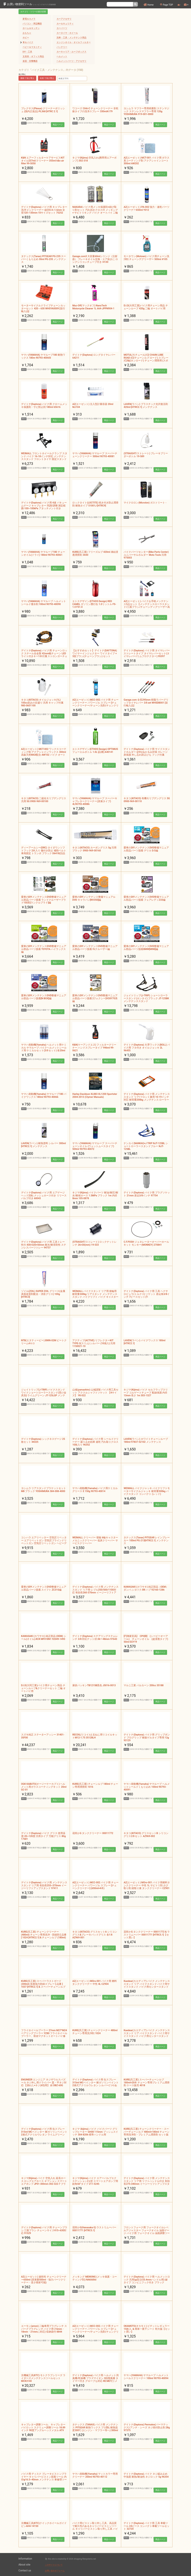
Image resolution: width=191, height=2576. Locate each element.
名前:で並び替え (47, 78)
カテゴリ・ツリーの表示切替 (33, 12)
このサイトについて (54, 2565)
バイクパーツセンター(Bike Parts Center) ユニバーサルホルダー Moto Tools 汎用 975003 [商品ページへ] (146, 554)
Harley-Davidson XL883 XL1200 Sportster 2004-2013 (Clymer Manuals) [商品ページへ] (94, 1095)
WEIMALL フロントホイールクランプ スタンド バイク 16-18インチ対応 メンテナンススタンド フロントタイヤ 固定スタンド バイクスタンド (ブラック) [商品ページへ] (44, 458)
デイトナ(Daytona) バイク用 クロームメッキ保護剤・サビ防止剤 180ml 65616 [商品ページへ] (44, 406)
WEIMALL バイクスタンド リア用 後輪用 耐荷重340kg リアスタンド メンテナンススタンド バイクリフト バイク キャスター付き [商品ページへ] (95, 1295)
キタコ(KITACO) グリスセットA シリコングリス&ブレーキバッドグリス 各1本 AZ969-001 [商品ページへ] (94, 1934)
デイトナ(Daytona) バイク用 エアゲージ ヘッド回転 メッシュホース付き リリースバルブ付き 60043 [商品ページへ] (44, 1195)
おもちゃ (27, 33)
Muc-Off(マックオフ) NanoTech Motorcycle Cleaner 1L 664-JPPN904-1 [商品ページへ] (93, 307)
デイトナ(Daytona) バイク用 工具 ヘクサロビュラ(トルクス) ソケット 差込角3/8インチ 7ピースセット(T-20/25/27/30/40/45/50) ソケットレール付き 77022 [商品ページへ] (147, 1297)
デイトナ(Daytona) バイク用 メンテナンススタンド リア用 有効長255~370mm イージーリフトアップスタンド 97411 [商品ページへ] (44, 1885)
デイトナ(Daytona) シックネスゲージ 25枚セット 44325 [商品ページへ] (43, 1440)
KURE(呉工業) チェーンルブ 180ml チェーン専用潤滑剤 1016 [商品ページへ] (95, 1785)
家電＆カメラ (29, 19)
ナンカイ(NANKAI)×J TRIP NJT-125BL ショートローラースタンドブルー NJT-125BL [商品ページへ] (146, 1146)
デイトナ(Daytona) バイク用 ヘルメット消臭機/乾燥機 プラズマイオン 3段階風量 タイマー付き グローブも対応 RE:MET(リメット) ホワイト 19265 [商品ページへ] (95, 2379)
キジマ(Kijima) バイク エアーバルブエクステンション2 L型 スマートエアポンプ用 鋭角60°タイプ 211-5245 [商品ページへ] (95, 2181)
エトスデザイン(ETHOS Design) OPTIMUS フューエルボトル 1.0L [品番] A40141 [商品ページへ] (95, 750)
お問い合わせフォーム (55, 2571)
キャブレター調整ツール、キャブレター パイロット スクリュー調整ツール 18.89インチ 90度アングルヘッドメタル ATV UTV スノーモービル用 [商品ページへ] (43, 2429)
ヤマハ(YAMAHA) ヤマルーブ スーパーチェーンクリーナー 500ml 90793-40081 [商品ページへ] (94, 455)
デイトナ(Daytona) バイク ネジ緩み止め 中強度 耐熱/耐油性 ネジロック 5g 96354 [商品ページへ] (146, 2475)
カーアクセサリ (64, 19)
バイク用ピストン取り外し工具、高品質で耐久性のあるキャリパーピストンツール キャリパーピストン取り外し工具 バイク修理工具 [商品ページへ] (95, 2527)
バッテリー (62, 47)
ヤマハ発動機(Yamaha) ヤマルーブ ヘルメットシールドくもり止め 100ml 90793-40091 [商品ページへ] (147, 1786)
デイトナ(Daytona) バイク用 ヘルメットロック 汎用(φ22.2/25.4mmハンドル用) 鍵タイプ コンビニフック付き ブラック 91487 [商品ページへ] (147, 2281)
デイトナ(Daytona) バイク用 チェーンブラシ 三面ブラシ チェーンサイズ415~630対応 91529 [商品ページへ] (44, 2230)
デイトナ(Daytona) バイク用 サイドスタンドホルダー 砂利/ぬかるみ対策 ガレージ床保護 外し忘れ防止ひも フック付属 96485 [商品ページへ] (147, 753)
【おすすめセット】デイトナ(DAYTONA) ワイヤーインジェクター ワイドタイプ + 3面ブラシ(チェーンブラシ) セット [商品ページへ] (94, 653)
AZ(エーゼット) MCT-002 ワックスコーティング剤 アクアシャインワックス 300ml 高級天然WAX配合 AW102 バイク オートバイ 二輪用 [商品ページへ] (43, 753)
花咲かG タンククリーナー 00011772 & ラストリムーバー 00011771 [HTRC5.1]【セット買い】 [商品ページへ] (147, 1934)
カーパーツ (62, 28)
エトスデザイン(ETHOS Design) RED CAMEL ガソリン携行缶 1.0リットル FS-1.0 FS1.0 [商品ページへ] (94, 604)
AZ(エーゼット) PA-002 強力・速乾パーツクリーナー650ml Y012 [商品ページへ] (146, 208)
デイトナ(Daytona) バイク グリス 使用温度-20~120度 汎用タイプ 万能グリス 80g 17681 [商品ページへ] (43, 1836)
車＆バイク (28, 42)
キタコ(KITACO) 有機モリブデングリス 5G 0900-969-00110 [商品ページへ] (147, 800)
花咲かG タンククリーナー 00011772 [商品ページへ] (92, 1833)
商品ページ (58, 125)
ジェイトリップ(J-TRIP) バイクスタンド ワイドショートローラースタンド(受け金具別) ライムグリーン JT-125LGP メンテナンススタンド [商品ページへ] (43, 1394)
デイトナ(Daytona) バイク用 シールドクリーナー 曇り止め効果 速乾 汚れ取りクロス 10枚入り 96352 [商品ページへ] (95, 1441)
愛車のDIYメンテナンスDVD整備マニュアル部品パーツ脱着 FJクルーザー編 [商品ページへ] (95, 948)
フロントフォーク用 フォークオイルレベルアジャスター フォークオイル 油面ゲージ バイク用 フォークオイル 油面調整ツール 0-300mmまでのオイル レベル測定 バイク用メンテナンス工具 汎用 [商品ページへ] (147, 2233)
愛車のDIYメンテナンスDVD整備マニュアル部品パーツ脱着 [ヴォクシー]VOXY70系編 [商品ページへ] (95, 998)
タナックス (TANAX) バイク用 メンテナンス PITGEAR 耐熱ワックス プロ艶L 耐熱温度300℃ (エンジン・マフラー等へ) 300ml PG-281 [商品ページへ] (95, 2429)
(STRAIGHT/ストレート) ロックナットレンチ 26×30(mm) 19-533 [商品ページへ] (94, 1243)
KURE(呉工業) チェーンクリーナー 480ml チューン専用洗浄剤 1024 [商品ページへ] (94, 2032)
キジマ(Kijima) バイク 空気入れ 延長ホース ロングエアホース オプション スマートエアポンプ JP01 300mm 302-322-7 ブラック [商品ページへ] (44, 2182)
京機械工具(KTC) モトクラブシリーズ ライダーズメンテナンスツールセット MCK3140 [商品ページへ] (43, 2378)
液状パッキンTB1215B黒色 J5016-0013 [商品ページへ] (94, 1685)
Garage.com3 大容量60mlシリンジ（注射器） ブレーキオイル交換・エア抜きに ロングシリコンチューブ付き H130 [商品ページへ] (95, 259)
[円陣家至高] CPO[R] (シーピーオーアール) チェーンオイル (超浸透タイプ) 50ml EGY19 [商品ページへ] (146, 1639)
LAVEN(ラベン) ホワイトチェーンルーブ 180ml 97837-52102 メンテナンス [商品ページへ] (146, 1440)
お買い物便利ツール (17, 4)
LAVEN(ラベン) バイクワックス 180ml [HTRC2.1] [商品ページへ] (144, 1342)
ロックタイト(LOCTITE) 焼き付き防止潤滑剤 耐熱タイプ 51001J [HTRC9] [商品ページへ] (95, 504)
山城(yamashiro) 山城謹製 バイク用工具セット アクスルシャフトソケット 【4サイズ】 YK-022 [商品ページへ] (95, 1392)
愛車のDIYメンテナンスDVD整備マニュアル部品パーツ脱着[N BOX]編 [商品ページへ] (43, 997)
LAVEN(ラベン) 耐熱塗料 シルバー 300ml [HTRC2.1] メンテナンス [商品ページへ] (43, 1145)
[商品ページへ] (44, 95)
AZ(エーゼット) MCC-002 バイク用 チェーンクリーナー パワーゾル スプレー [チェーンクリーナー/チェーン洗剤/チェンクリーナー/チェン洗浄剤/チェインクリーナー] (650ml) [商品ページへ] (95, 705)
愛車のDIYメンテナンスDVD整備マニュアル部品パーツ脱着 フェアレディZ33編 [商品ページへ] (146, 898)
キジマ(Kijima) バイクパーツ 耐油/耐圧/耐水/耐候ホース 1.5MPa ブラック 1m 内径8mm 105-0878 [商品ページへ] (95, 1195)
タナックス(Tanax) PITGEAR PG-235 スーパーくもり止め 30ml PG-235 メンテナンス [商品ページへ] (43, 259)
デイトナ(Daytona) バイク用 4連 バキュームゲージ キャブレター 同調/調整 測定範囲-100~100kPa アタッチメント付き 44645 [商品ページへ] (44, 507)
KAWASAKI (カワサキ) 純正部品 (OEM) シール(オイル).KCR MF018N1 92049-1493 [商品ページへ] (43, 1638)
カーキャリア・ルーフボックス (71, 51)
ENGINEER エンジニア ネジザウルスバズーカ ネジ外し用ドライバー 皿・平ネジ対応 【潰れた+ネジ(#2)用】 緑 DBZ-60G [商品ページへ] (44, 2082)
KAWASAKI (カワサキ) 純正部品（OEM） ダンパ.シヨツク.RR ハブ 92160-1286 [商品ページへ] (146, 1588)
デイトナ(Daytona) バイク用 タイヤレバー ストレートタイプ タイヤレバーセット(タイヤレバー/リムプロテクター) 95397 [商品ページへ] (147, 653)
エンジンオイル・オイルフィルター (74, 42)
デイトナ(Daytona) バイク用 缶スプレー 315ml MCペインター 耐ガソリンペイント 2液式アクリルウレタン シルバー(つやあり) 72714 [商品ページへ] (95, 2084)
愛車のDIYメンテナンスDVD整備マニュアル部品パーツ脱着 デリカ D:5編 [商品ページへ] (146, 849)
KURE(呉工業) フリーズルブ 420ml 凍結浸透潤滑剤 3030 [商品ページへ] (95, 553)
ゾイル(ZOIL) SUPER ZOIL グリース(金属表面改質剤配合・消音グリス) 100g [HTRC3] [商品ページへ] (43, 1294)
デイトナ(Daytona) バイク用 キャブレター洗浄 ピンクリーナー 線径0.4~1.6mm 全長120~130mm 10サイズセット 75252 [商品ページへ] (44, 209)
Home (148, 4)
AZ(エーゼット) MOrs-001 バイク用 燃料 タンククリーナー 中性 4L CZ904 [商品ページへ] (94, 1982)
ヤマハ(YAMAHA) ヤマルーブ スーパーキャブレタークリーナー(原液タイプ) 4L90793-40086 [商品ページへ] (94, 801)
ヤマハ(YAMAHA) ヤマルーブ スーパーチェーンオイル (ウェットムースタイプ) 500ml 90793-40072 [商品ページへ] (94, 1146)
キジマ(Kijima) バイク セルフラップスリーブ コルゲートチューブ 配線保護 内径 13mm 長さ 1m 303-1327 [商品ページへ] (146, 1392)
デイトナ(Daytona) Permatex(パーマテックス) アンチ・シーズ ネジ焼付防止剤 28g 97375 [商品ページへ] (147, 2427)
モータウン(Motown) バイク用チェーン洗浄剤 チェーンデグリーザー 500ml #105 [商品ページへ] (146, 258)
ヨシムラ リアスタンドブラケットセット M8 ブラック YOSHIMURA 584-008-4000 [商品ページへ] (43, 1490)
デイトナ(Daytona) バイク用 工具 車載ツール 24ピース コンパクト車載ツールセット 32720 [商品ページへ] (146, 2526)
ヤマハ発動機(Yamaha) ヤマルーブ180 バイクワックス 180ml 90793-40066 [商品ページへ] (43, 1095)
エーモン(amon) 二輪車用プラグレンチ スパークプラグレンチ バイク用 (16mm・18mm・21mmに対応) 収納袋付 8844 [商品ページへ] (44, 2329)
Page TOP (166, 4)
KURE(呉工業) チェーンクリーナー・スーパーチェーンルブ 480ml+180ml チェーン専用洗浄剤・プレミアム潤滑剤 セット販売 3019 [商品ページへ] (146, 2133)
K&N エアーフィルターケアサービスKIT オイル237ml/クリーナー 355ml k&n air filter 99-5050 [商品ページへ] (43, 160)
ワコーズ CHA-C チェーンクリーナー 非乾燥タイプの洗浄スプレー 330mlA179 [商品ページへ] (95, 110)
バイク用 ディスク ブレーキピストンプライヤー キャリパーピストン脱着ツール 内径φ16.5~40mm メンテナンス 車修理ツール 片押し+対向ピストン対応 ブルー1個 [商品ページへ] (44, 2478)
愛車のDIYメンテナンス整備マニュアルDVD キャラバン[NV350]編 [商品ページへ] (93, 898)
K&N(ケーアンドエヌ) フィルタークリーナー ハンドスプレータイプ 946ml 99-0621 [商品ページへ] (94, 1047)
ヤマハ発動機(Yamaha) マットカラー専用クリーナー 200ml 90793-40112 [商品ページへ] (95, 2475)
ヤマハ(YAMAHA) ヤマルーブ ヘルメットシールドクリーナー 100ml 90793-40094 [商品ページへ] (146, 2377)
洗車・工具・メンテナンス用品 (71, 37)
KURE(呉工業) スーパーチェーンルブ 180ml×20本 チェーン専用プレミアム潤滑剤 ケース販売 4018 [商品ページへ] (147, 2082)
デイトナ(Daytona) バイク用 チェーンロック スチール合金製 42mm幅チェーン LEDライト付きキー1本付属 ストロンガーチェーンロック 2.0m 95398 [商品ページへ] (44, 655)
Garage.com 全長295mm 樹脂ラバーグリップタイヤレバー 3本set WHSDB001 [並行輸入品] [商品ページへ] (146, 702)
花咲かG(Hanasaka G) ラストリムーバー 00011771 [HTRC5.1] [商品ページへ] (94, 2229)
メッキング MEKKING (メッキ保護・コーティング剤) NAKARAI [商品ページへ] (94, 2278)
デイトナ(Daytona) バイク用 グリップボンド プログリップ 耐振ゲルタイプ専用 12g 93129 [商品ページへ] (147, 1737)
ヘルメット (62, 56)
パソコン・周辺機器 (32, 23)
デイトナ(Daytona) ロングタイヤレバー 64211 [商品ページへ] (93, 356)
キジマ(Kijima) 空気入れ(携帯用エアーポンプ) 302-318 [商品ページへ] (94, 159)
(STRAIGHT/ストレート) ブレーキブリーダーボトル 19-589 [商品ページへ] (146, 455)
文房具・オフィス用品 (33, 56)
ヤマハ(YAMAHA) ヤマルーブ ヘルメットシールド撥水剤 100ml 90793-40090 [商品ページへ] (43, 603)
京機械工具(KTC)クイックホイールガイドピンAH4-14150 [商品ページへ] (44, 2525)
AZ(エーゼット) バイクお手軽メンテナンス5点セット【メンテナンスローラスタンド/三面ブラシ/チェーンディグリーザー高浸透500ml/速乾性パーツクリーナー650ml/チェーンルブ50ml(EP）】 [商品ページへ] (147, 607)
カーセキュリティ (65, 23)
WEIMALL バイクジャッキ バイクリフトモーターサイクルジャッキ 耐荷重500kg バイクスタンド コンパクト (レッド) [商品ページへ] (147, 1491)
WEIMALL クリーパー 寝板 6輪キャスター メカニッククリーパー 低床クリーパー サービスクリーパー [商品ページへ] (95, 1540)
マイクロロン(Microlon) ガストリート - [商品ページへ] (145, 502)
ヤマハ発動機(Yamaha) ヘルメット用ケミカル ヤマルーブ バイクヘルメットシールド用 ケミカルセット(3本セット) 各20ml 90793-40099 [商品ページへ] (44, 1049)
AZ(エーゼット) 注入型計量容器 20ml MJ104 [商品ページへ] (92, 406)
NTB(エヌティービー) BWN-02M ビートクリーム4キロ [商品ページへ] (44, 1342)
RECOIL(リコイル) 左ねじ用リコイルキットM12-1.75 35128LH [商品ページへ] (94, 1736)
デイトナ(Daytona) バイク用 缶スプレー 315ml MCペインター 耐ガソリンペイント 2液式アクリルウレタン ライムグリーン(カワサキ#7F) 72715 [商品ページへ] (44, 2133)
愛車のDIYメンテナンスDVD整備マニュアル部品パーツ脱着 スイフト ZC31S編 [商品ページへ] (43, 1588)
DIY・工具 (27, 51)
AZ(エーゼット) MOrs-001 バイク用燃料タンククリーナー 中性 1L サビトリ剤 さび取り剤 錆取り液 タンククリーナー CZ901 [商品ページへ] (147, 1885)
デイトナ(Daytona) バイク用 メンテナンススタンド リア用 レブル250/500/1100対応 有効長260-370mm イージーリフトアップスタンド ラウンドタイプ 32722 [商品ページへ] (95, 1591)
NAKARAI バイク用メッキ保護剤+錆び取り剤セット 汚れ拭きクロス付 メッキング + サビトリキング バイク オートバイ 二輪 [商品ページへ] (95, 209)
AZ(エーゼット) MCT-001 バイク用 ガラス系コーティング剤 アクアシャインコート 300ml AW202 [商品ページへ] (146, 160)
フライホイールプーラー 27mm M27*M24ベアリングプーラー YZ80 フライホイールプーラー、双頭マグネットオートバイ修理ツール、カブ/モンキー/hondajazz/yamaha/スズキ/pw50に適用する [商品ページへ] (44, 2037)
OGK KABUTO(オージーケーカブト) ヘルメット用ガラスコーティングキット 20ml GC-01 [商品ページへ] (44, 1786)
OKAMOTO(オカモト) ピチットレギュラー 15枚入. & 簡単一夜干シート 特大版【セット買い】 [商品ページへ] (147, 2329)
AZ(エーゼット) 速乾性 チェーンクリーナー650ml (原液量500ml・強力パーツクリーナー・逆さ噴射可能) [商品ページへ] (43, 2279)
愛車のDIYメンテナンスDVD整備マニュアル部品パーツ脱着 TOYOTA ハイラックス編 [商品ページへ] (43, 949)
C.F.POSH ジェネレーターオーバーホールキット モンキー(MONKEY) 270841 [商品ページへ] (146, 1243)
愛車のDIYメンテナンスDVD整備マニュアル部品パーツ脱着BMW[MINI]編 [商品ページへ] (146, 948)
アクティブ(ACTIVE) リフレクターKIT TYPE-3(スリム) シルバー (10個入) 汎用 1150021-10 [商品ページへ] (93, 1343)
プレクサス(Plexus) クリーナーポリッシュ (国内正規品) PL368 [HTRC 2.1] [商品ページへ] (43, 110)
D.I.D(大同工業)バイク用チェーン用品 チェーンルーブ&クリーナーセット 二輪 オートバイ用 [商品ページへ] (43, 1688)
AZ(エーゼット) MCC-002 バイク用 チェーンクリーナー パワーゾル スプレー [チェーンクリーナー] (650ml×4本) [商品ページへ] (95, 1885)
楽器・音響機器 (30, 61)
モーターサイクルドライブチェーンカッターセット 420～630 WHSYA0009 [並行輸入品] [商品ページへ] (43, 308)
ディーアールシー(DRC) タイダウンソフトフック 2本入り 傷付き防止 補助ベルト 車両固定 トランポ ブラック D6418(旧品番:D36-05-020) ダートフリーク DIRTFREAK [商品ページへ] (43, 853)
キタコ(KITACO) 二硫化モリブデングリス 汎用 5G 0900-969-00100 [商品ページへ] (43, 800)
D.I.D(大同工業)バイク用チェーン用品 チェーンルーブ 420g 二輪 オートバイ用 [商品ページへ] (146, 307)
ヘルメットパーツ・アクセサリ (71, 61)
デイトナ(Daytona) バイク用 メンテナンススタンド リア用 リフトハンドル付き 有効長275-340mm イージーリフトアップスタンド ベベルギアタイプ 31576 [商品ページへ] (147, 2182)
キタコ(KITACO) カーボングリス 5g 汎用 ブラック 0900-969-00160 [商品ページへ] (94, 849)
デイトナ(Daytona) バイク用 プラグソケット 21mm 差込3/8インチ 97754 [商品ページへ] (147, 1194)
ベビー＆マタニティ (32, 47)
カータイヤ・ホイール (67, 33)
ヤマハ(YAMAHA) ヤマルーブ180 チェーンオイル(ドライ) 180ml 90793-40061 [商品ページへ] (43, 553)
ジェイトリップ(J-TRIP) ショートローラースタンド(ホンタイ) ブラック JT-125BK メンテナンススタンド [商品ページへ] (146, 998)
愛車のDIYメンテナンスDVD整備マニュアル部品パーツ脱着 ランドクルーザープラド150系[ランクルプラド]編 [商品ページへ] (43, 899)
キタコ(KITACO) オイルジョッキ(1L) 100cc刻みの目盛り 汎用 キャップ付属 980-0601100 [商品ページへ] (42, 702)
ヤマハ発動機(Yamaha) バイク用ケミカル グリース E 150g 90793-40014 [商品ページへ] (95, 1490)
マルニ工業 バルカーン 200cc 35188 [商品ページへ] (143, 1685)
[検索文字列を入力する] (120, 4)
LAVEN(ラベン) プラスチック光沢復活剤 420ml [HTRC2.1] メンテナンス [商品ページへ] (146, 406)
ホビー (26, 37)
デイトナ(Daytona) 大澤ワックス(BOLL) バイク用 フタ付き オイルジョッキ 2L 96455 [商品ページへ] (147, 1047)
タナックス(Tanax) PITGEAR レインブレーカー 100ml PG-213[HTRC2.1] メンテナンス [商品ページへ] (147, 1540)
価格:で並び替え (27, 78)
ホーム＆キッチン (31, 28)
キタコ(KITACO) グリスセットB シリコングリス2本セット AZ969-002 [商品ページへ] (146, 1835)
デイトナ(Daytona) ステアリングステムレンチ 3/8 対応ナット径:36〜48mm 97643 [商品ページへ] (95, 1638)
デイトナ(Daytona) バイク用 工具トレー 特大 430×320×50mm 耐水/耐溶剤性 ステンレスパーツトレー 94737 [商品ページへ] (43, 1244)
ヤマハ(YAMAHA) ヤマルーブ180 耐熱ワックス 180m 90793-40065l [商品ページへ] (43, 356)
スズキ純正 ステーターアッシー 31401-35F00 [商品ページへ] (42, 1736)
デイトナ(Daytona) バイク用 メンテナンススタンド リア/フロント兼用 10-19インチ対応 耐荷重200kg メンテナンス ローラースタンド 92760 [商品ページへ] (147, 1098)
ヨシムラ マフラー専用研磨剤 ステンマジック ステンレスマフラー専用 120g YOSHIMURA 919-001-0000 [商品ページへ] (146, 111)
